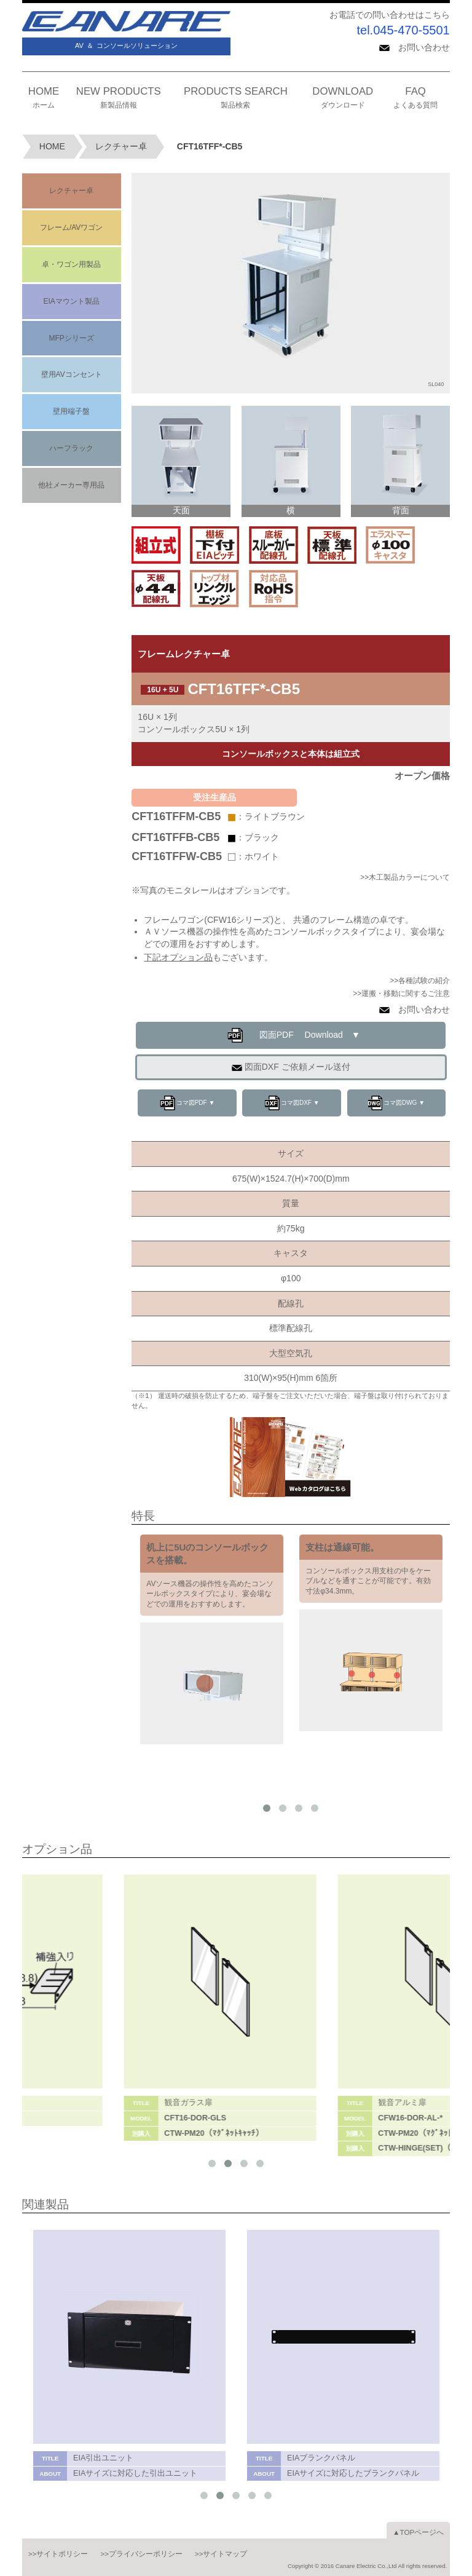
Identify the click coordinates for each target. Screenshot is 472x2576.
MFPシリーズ (71, 338)
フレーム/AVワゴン (71, 227)
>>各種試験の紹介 (420, 980)
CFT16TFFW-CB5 (177, 856)
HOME (52, 146)
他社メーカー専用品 (71, 485)
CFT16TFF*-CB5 (210, 146)
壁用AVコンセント (71, 374)
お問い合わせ (414, 47)
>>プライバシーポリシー (141, 2554)
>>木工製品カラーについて (405, 877)
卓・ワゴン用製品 (71, 264)
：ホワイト (257, 856)
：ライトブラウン (270, 816)
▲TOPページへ (418, 2532)
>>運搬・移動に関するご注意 (401, 993)
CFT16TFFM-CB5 (176, 816)
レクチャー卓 (121, 146)
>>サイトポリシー (58, 2554)
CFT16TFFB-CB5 (175, 837)
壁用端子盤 (71, 411)
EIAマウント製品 (71, 301)
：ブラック (257, 837)
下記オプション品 (178, 957)
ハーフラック (71, 448)
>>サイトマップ (221, 2554)
